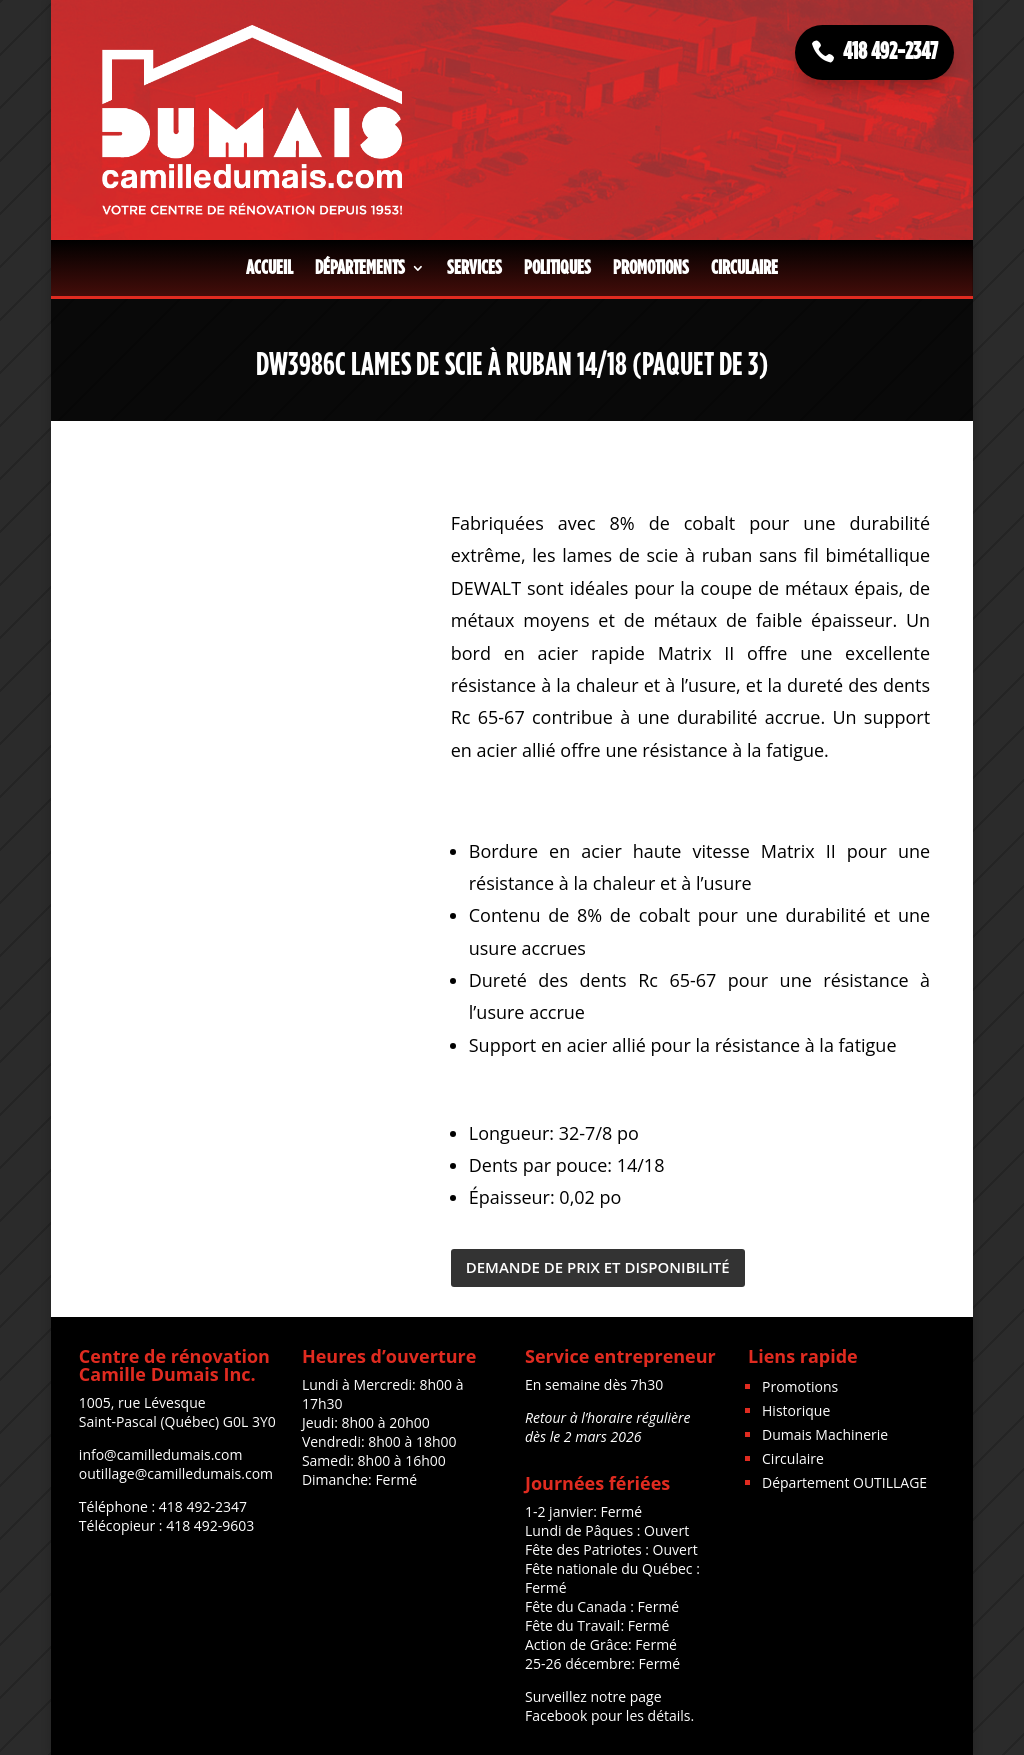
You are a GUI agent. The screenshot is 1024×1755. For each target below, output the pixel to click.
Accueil (269, 268)
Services (474, 268)
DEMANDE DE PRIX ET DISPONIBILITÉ (598, 1267)
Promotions (651, 268)
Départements (360, 268)
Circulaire (744, 268)
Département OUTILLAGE (844, 1482)
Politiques (557, 268)
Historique (796, 1410)
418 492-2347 (890, 52)
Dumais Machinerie (825, 1434)
